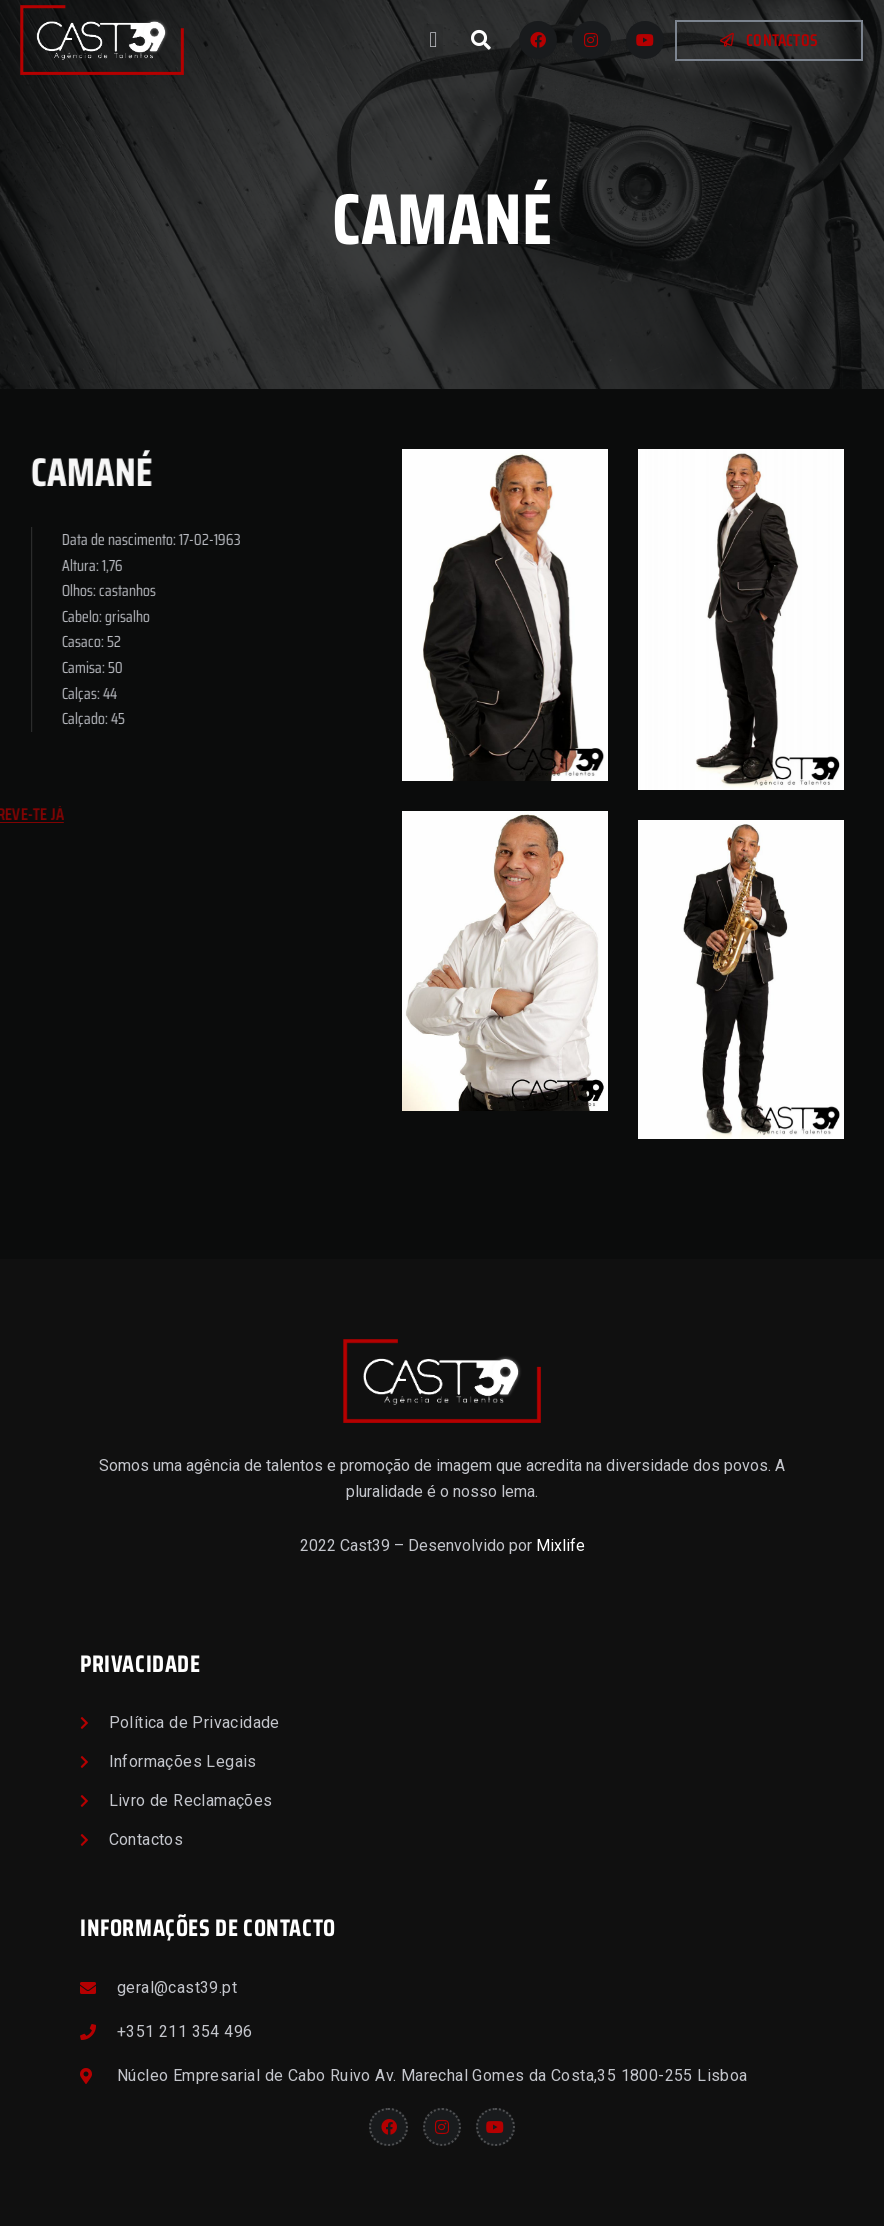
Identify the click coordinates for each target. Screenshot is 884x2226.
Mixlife (560, 1545)
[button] (433, 40)
